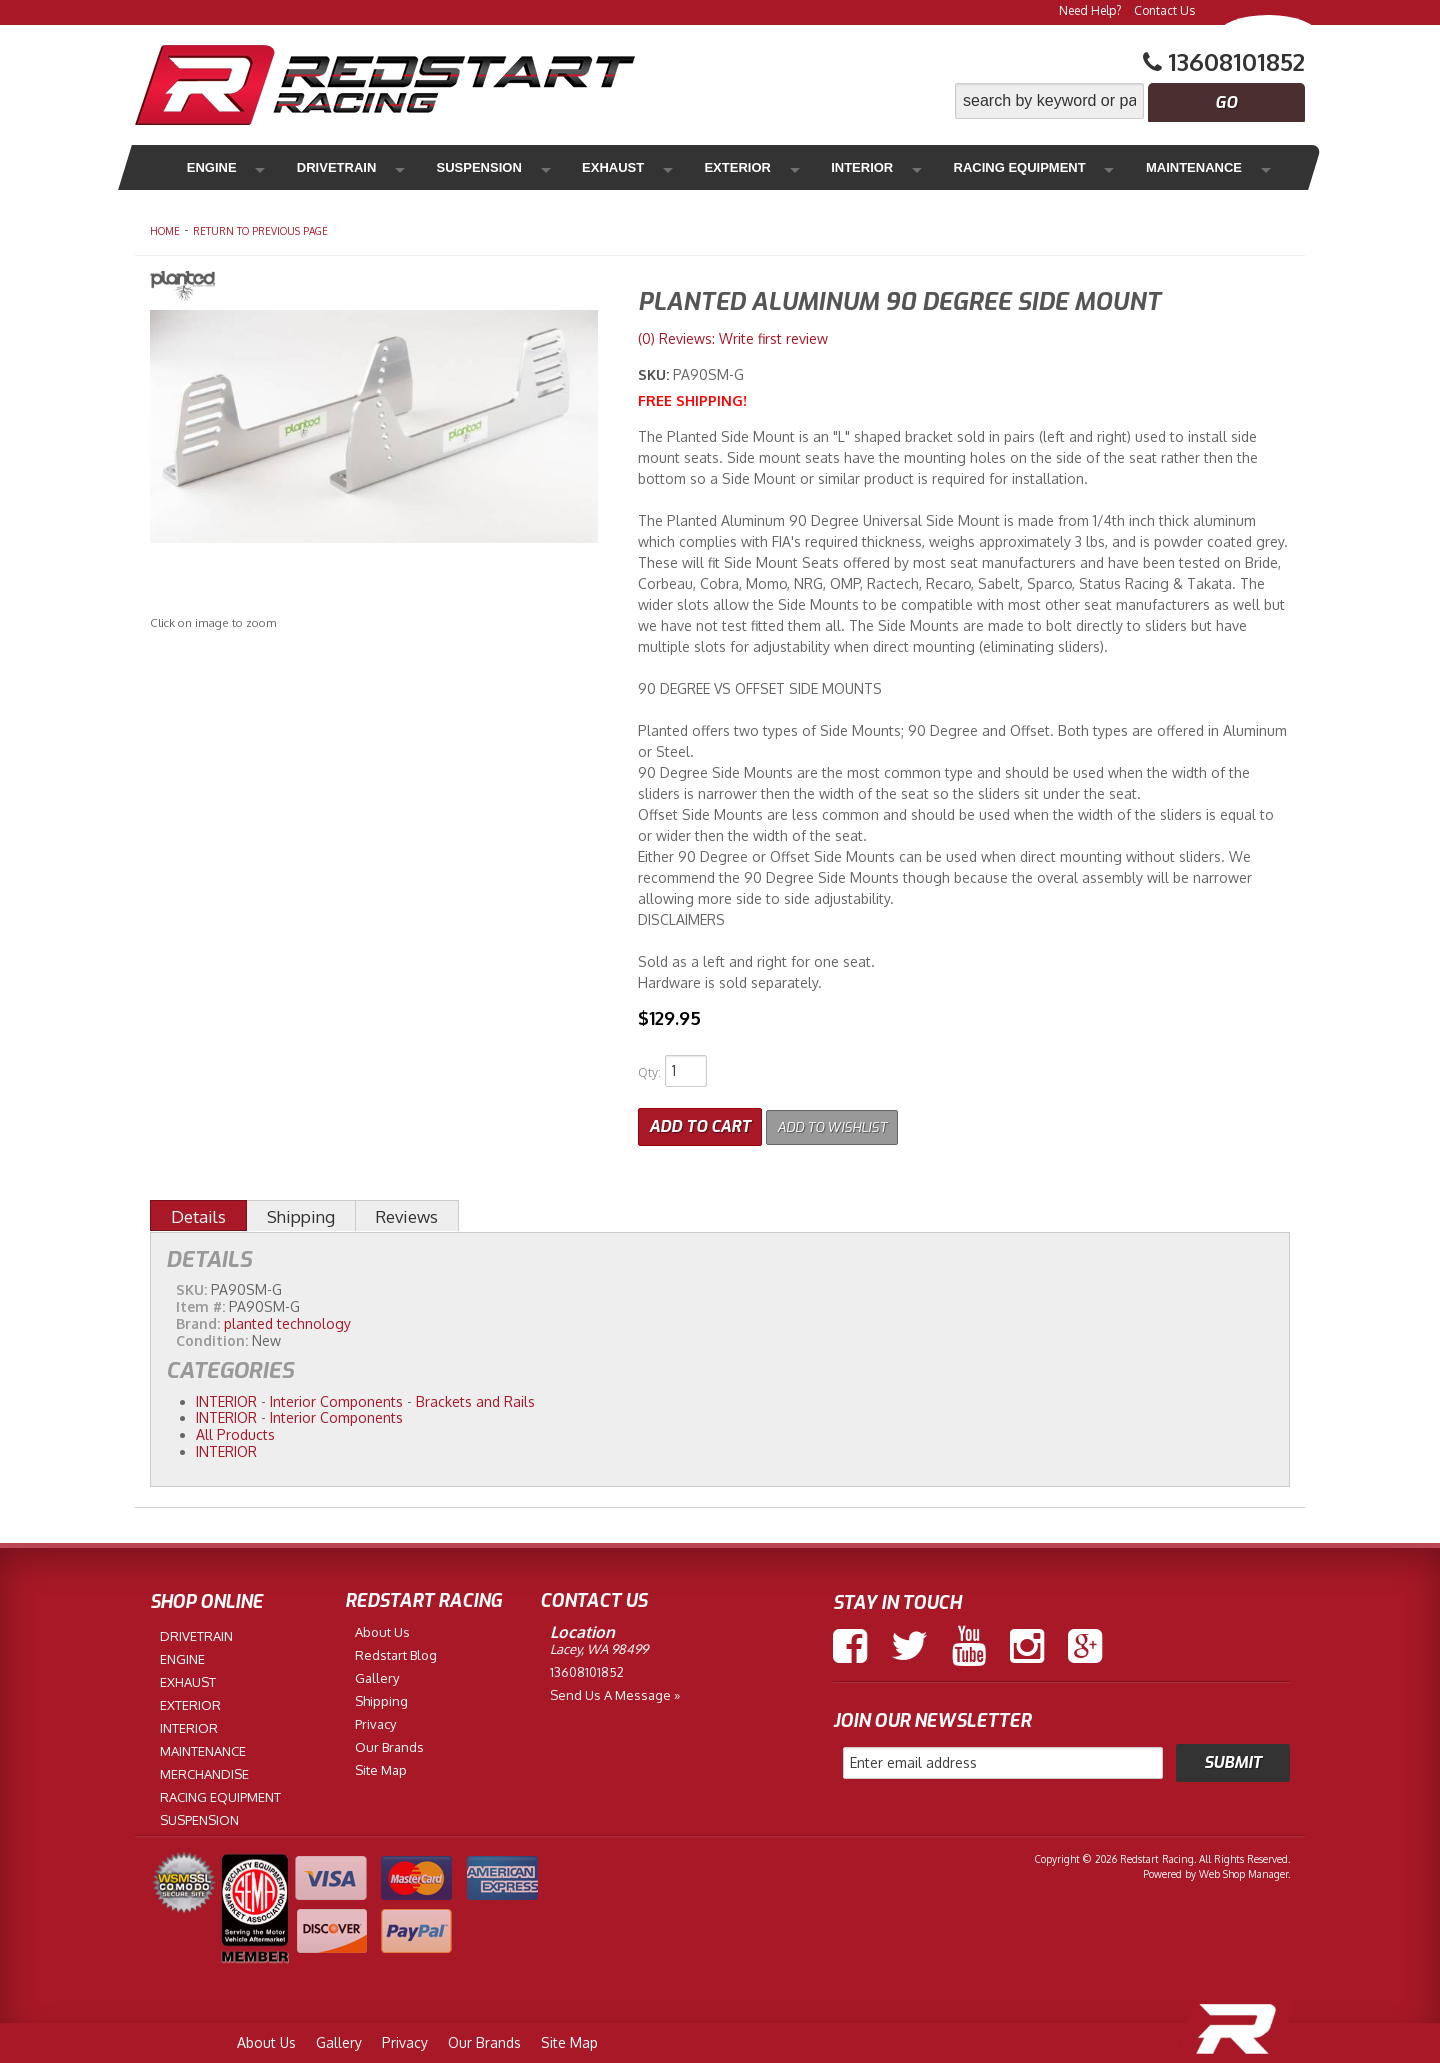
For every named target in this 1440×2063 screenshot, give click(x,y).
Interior (751, 167)
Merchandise (1191, 167)
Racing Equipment (890, 167)
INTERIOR (226, 1397)
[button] (1130, 101)
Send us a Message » (615, 1691)
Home (165, 231)
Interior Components (336, 1397)
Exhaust (547, 167)
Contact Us (1164, 10)
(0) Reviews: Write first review (733, 338)
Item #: (202, 1302)
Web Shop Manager (1243, 1870)
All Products (235, 1430)
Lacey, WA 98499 (599, 1645)
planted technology (287, 1319)
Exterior (649, 167)
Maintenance (1051, 167)
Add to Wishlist (844, 1122)
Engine (208, 167)
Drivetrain (312, 167)
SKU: (655, 374)
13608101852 (587, 1668)
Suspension (434, 167)
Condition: (212, 1336)
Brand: (198, 1319)
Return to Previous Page (260, 231)
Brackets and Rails (475, 1397)
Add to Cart (700, 1122)
